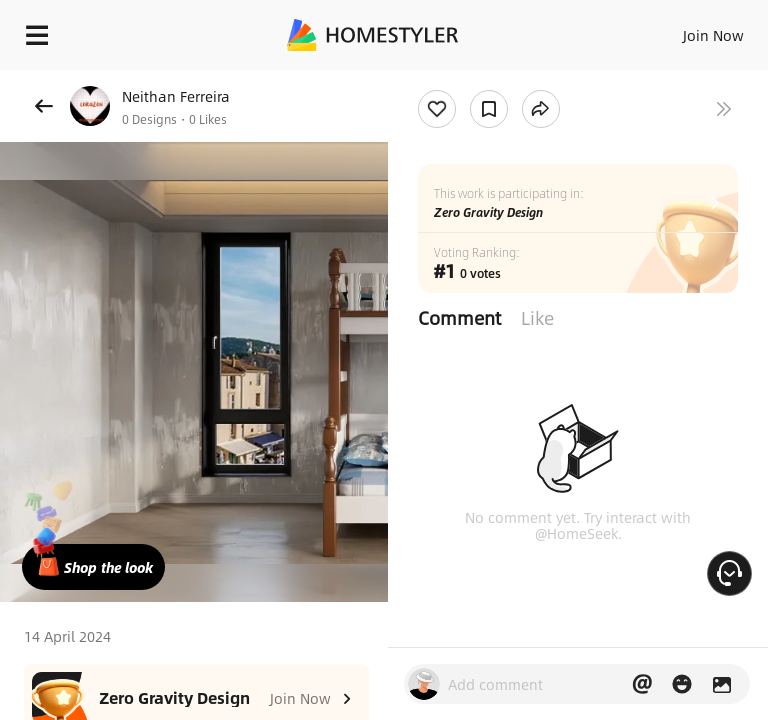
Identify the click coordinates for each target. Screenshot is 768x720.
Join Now (713, 35)
